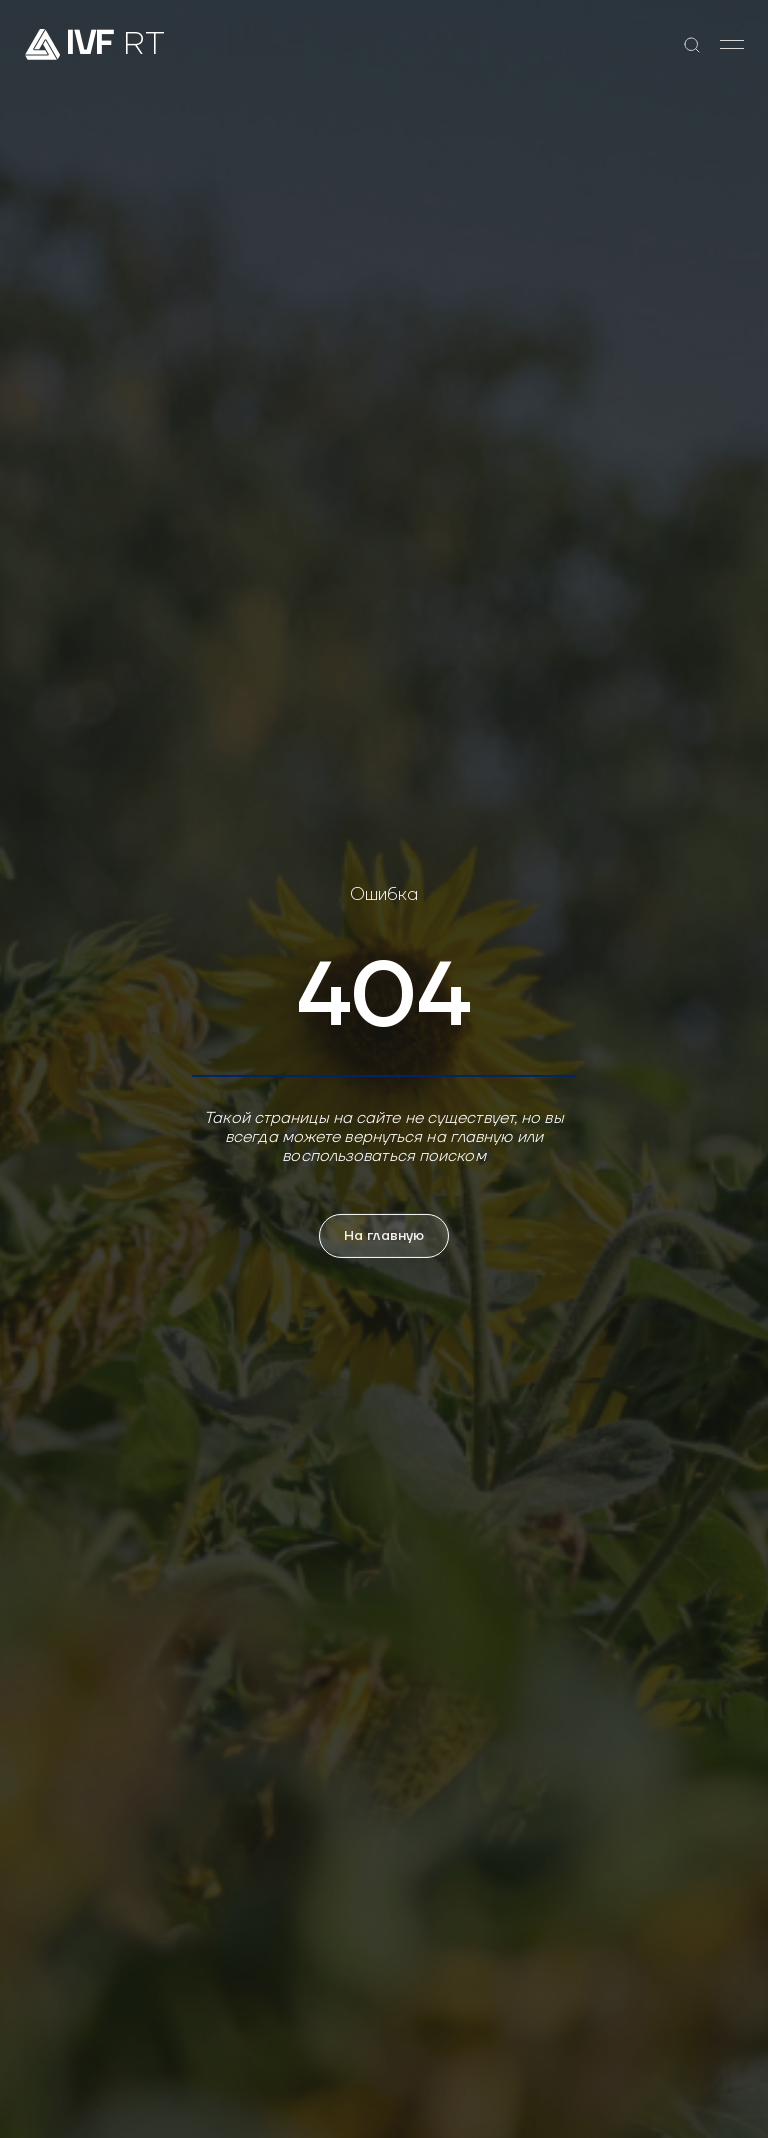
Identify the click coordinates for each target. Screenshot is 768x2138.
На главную (384, 1236)
